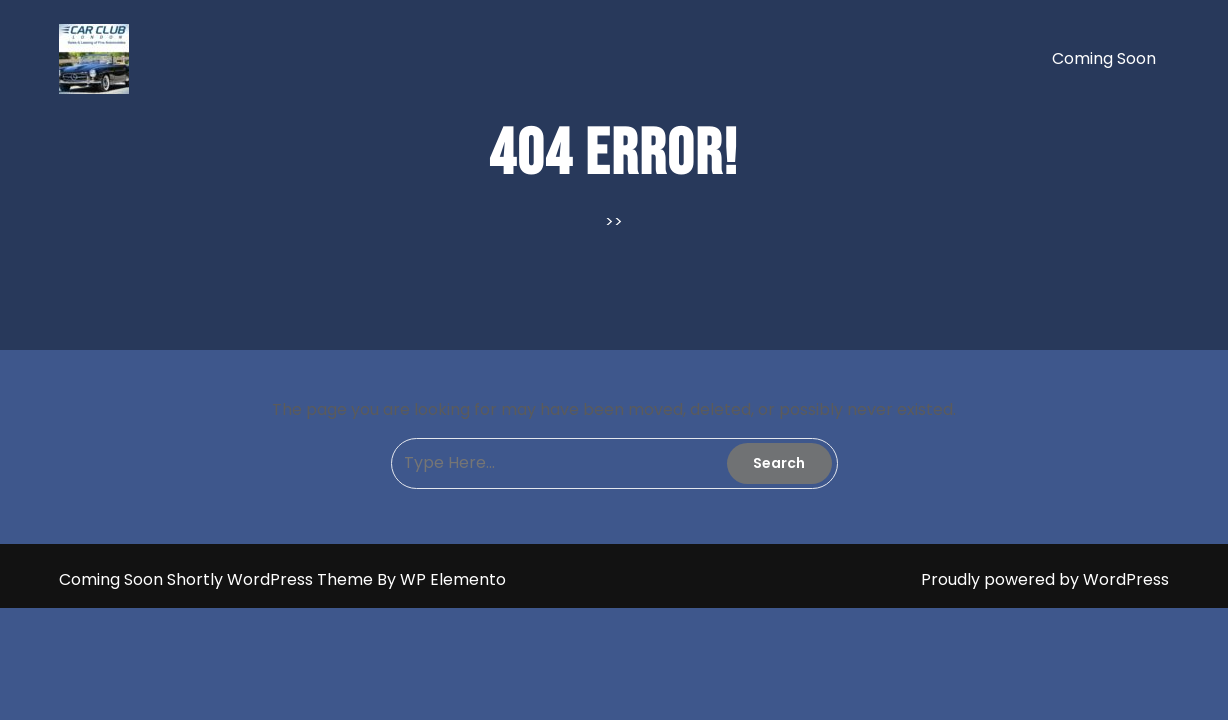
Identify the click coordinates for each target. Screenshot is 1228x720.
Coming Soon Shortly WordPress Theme (218, 579)
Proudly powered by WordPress (1045, 579)
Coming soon (1104, 58)
